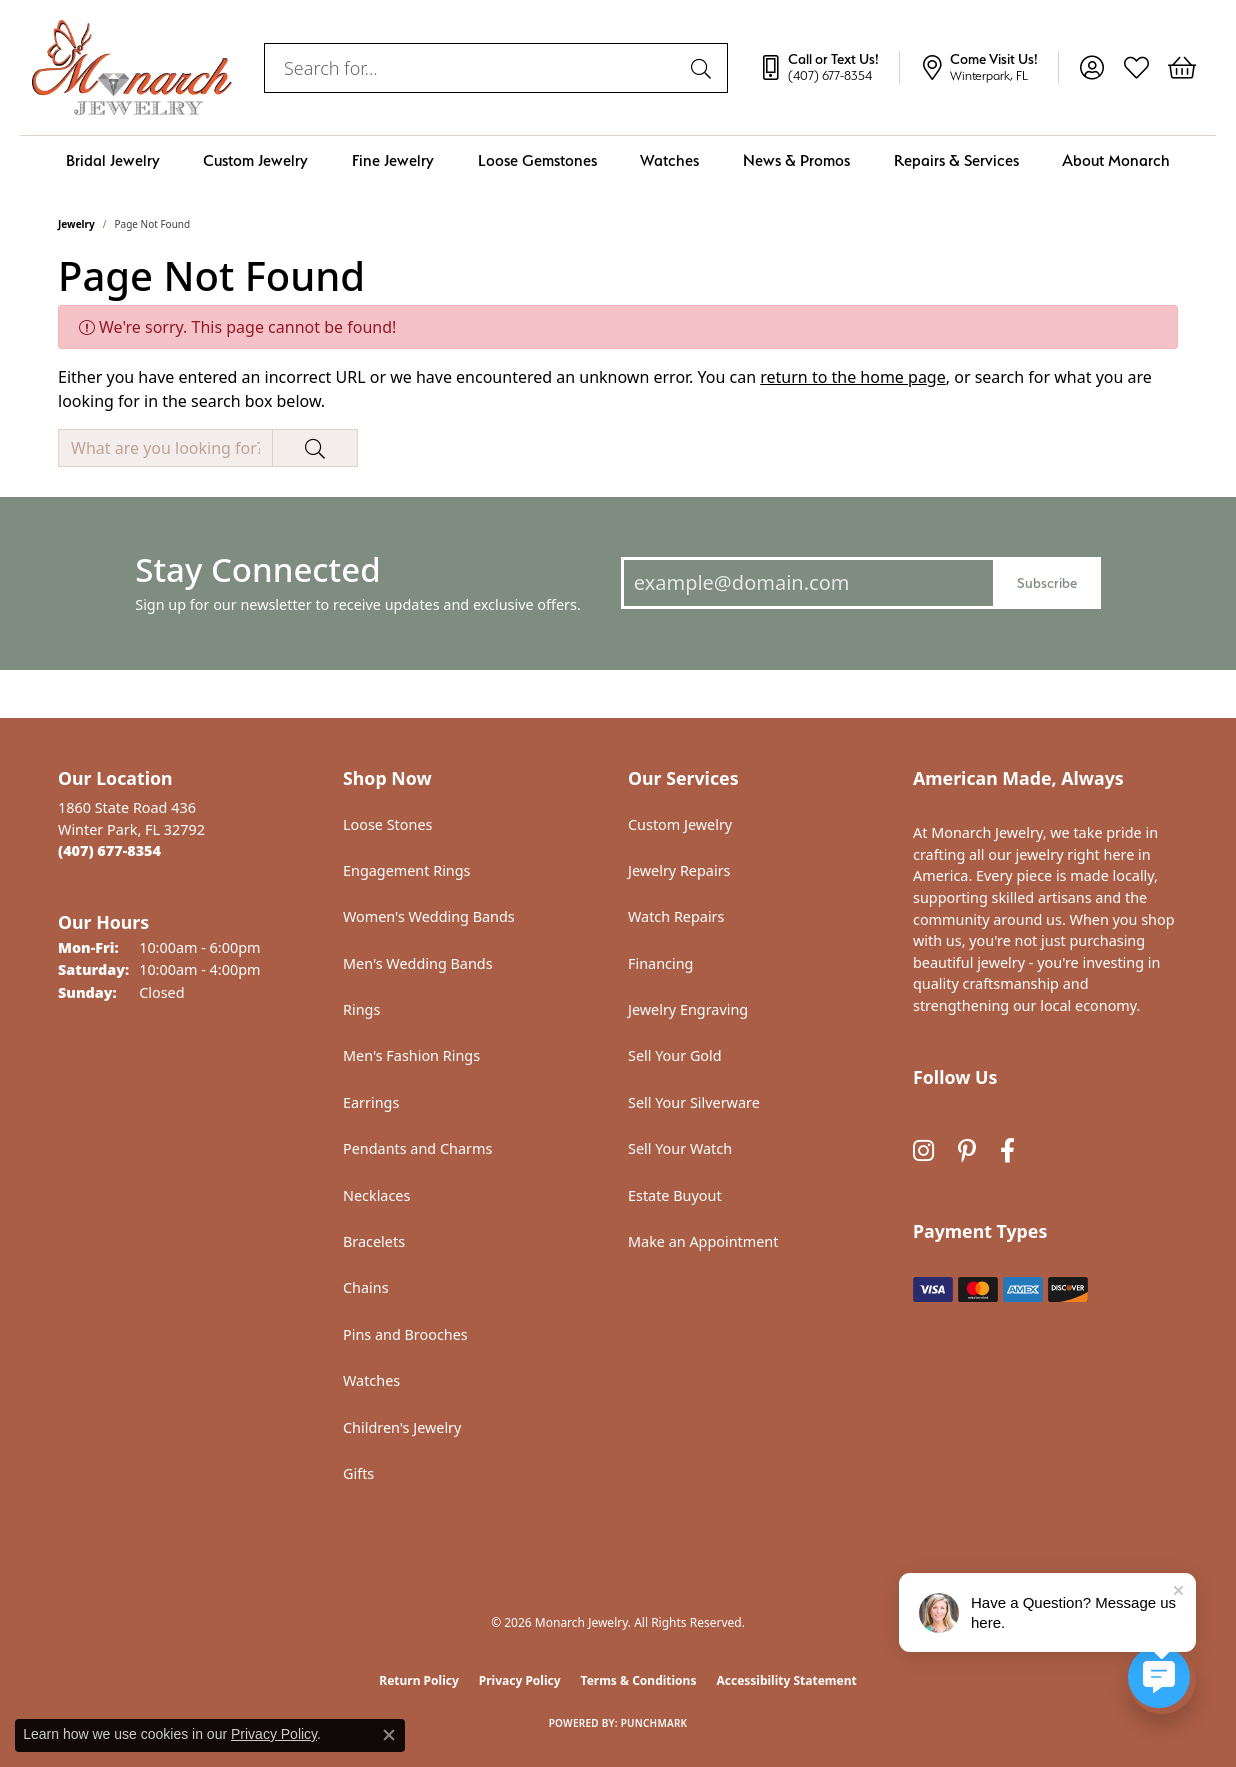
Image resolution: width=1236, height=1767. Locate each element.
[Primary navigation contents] (618, 160)
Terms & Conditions (639, 1680)
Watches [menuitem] (371, 1380)
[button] (1091, 68)
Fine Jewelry (393, 160)
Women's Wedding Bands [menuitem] (429, 916)
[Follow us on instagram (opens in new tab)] (923, 1150)
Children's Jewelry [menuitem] (402, 1427)
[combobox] (473, 68)
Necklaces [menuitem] (376, 1195)
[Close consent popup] (389, 1735)
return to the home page (853, 377)
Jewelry (76, 224)
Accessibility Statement (786, 1680)
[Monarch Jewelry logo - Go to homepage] (132, 67)
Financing (660, 963)
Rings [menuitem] (361, 1009)
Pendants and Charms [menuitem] (417, 1148)
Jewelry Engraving (688, 1009)
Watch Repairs (676, 916)
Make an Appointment (703, 1241)
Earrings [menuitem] (371, 1102)
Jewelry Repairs (679, 870)
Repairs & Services (956, 160)
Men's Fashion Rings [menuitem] (411, 1055)
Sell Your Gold (675, 1055)
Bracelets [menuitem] (374, 1241)
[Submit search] (704, 68)
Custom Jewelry (255, 160)
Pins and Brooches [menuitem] (405, 1334)
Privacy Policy (520, 1680)
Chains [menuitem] (366, 1287)
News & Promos (796, 160)
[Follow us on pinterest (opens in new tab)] (967, 1150)
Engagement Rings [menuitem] (407, 870)
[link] (829, 68)
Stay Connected (257, 569)
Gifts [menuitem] (358, 1473)
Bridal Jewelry (113, 160)
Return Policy (419, 1680)
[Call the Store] (109, 850)
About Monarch (1116, 160)
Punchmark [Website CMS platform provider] (654, 1723)
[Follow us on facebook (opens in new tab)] (1007, 1150)
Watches (669, 160)
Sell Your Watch (680, 1148)
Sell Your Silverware (694, 1102)
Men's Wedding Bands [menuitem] (418, 963)
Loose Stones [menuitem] (387, 824)
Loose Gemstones (537, 160)
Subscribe (1047, 582)
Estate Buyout (675, 1195)
